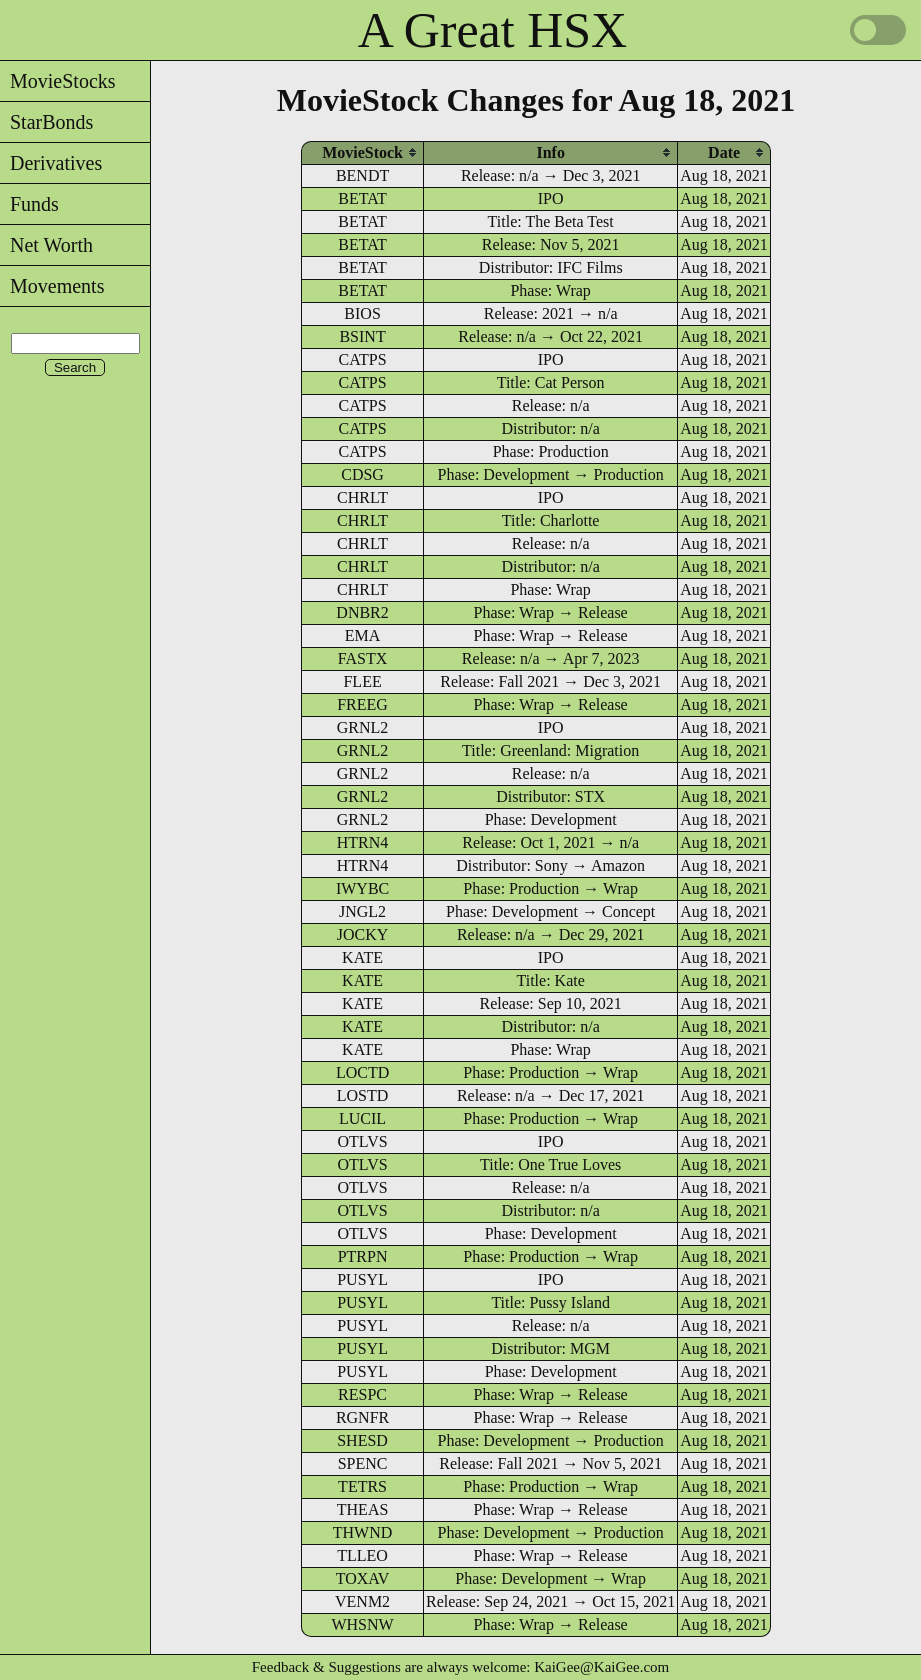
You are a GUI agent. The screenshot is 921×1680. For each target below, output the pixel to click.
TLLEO (362, 1555)
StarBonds (46, 122)
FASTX (363, 658)
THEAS (363, 1509)
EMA (363, 635)
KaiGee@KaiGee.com (601, 1667)
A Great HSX (492, 30)
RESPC (362, 1394)
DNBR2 (362, 612)
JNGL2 (362, 911)
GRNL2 (363, 727)
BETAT (362, 198)
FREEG (362, 704)
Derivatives (51, 163)
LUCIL (362, 1118)
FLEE (362, 681)
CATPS (363, 359)
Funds (29, 204)
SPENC (363, 1463)
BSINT (362, 336)
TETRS (362, 1486)
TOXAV (363, 1578)
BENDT (362, 175)
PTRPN (363, 1256)
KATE (362, 957)
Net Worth (46, 245)
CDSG (362, 474)
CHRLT (362, 497)
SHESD (362, 1440)
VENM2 (362, 1601)
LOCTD (362, 1072)
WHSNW (362, 1624)
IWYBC (362, 888)
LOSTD (363, 1095)
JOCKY (363, 934)
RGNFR (362, 1417)
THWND (363, 1532)
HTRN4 (363, 842)
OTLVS (363, 1141)
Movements (52, 286)
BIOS (362, 313)
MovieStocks (58, 81)
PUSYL (362, 1279)
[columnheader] (362, 152)
